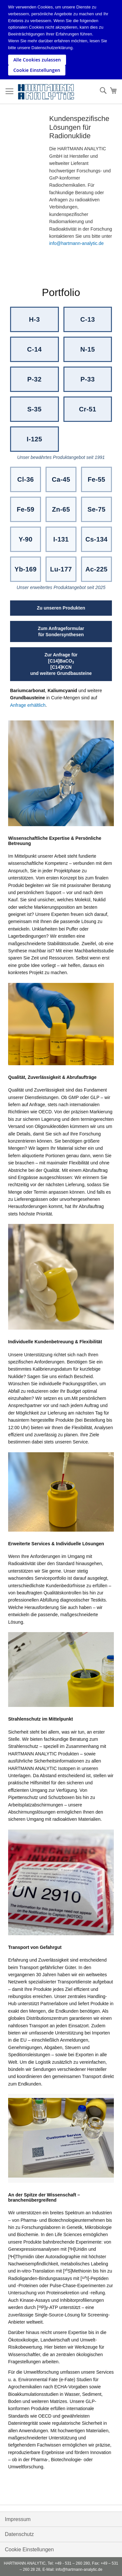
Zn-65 (61, 509)
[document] (61, 39)
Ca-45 (61, 479)
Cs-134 (97, 539)
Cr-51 (87, 409)
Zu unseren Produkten (61, 607)
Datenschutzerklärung (52, 47)
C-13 (87, 319)
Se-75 (96, 509)
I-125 (34, 439)
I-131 (61, 539)
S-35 (34, 409)
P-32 (34, 379)
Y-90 (26, 539)
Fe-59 (25, 509)
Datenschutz (19, 2534)
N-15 (87, 349)
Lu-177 (61, 569)
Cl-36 (25, 479)
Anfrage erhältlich (28, 705)
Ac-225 (97, 569)
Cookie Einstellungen (29, 2549)
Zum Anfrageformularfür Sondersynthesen (61, 631)
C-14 (34, 349)
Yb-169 (26, 569)
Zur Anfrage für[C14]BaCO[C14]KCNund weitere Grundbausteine (61, 664)
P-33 (87, 379)
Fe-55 (96, 479)
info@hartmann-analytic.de (76, 243)
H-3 (34, 319)
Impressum (18, 2519)
